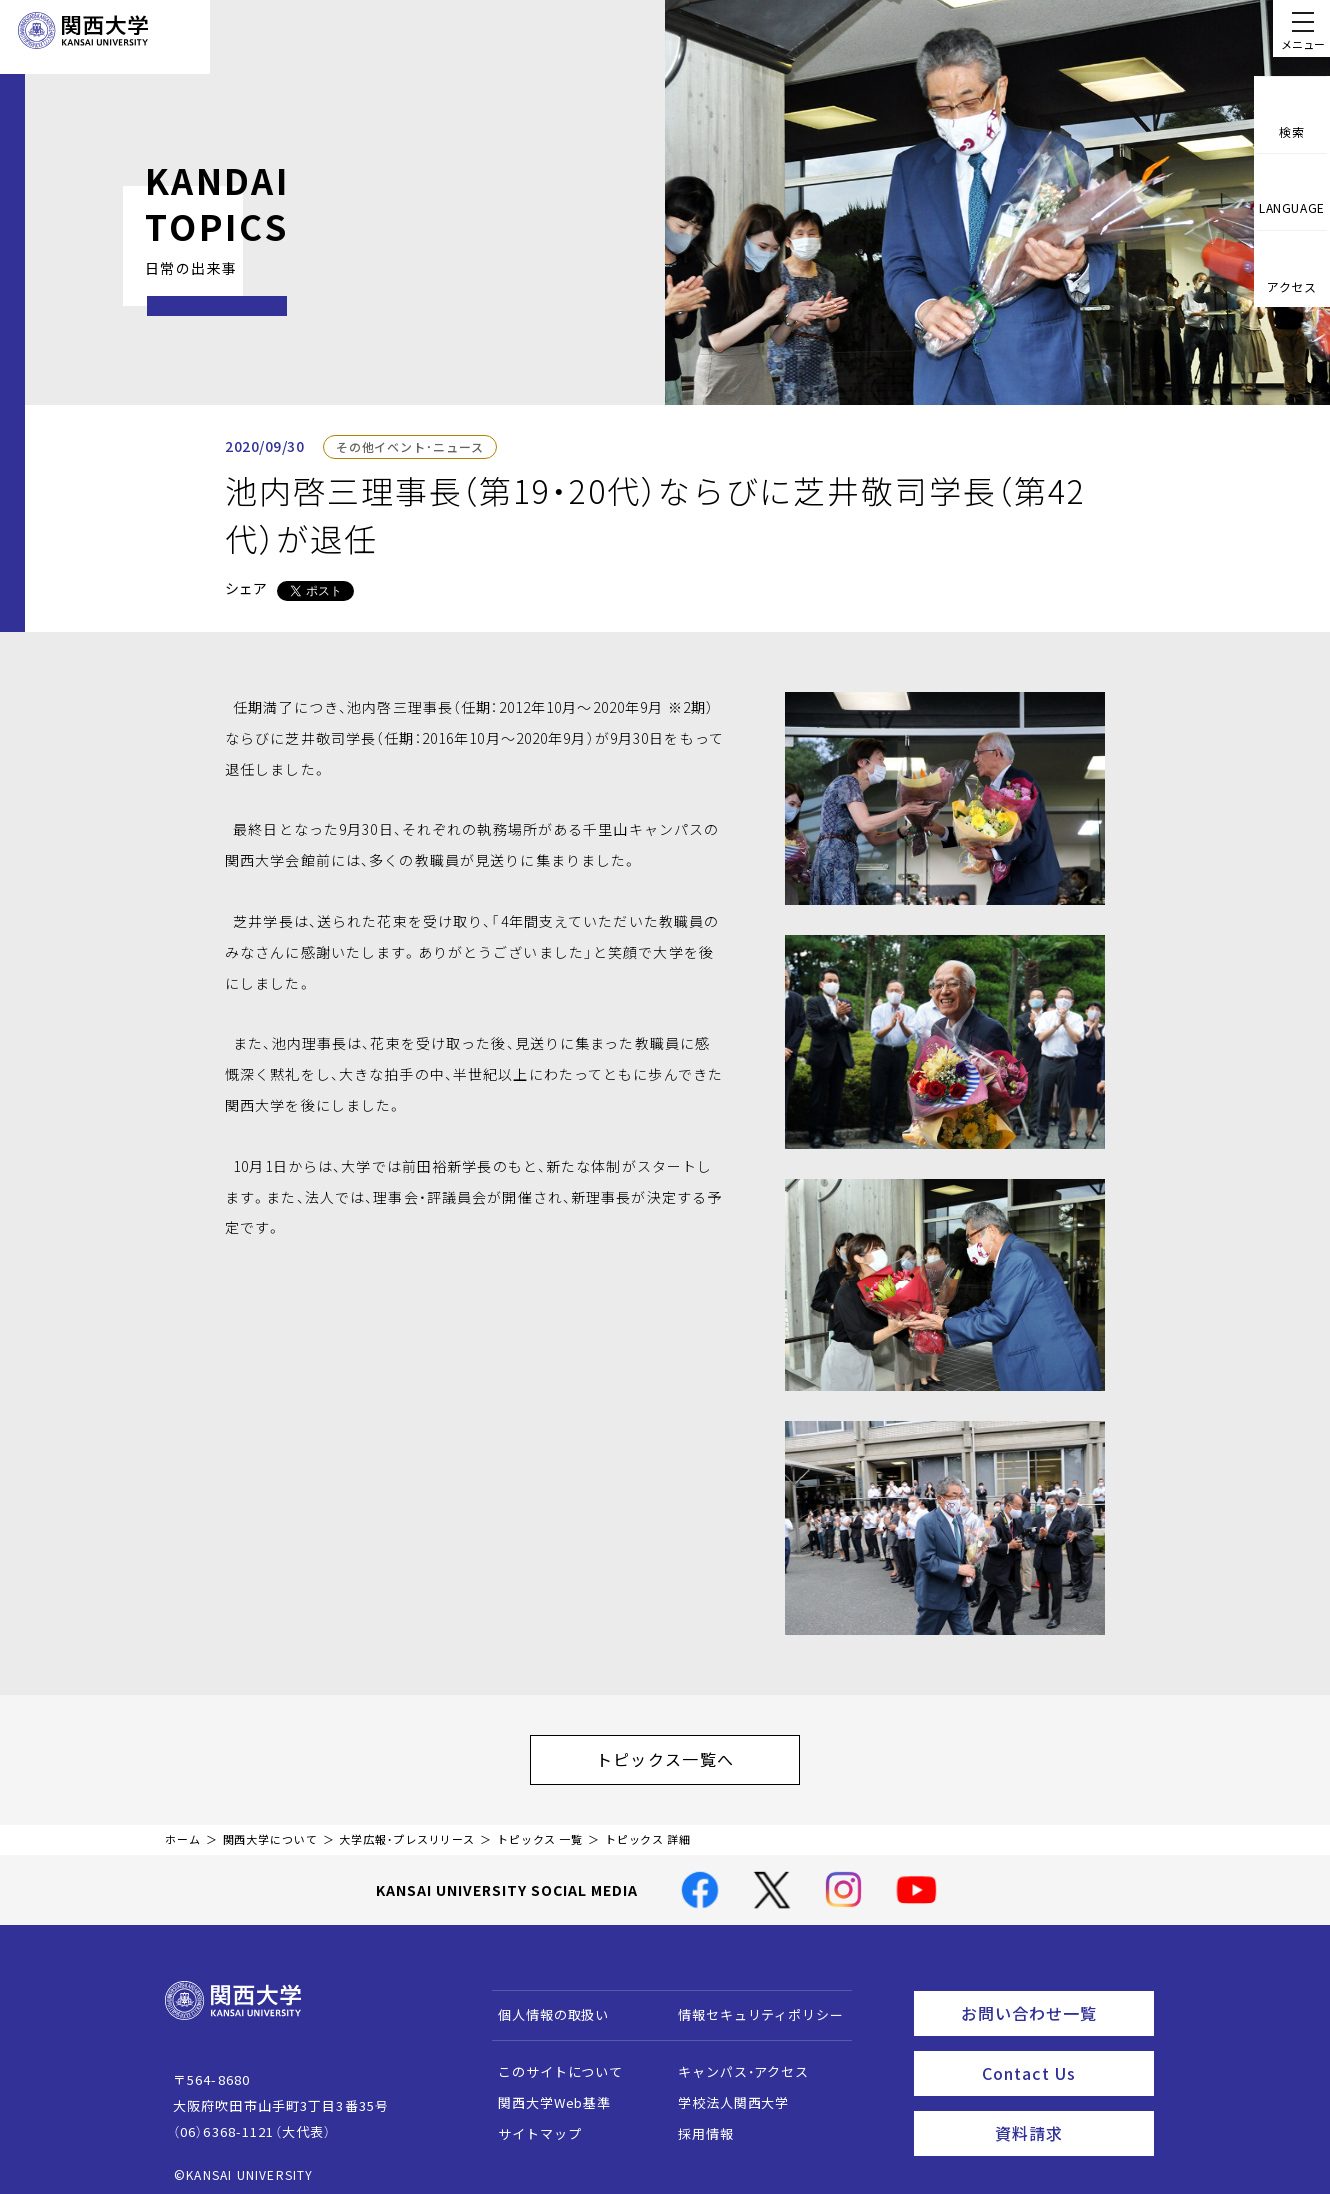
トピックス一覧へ (685, 1754)
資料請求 (1068, 2110)
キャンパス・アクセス (734, 2061)
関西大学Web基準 (545, 2092)
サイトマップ (530, 2123)
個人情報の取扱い (544, 2004)
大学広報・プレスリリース (407, 1829)
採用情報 (696, 2123)
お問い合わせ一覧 (1053, 2000)
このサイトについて (551, 2061)
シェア (246, 588)
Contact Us (1061, 2055)
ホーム (183, 1829)
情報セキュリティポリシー (751, 2004)
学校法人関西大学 (724, 2092)
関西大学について (270, 1829)
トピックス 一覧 (540, 1829)
